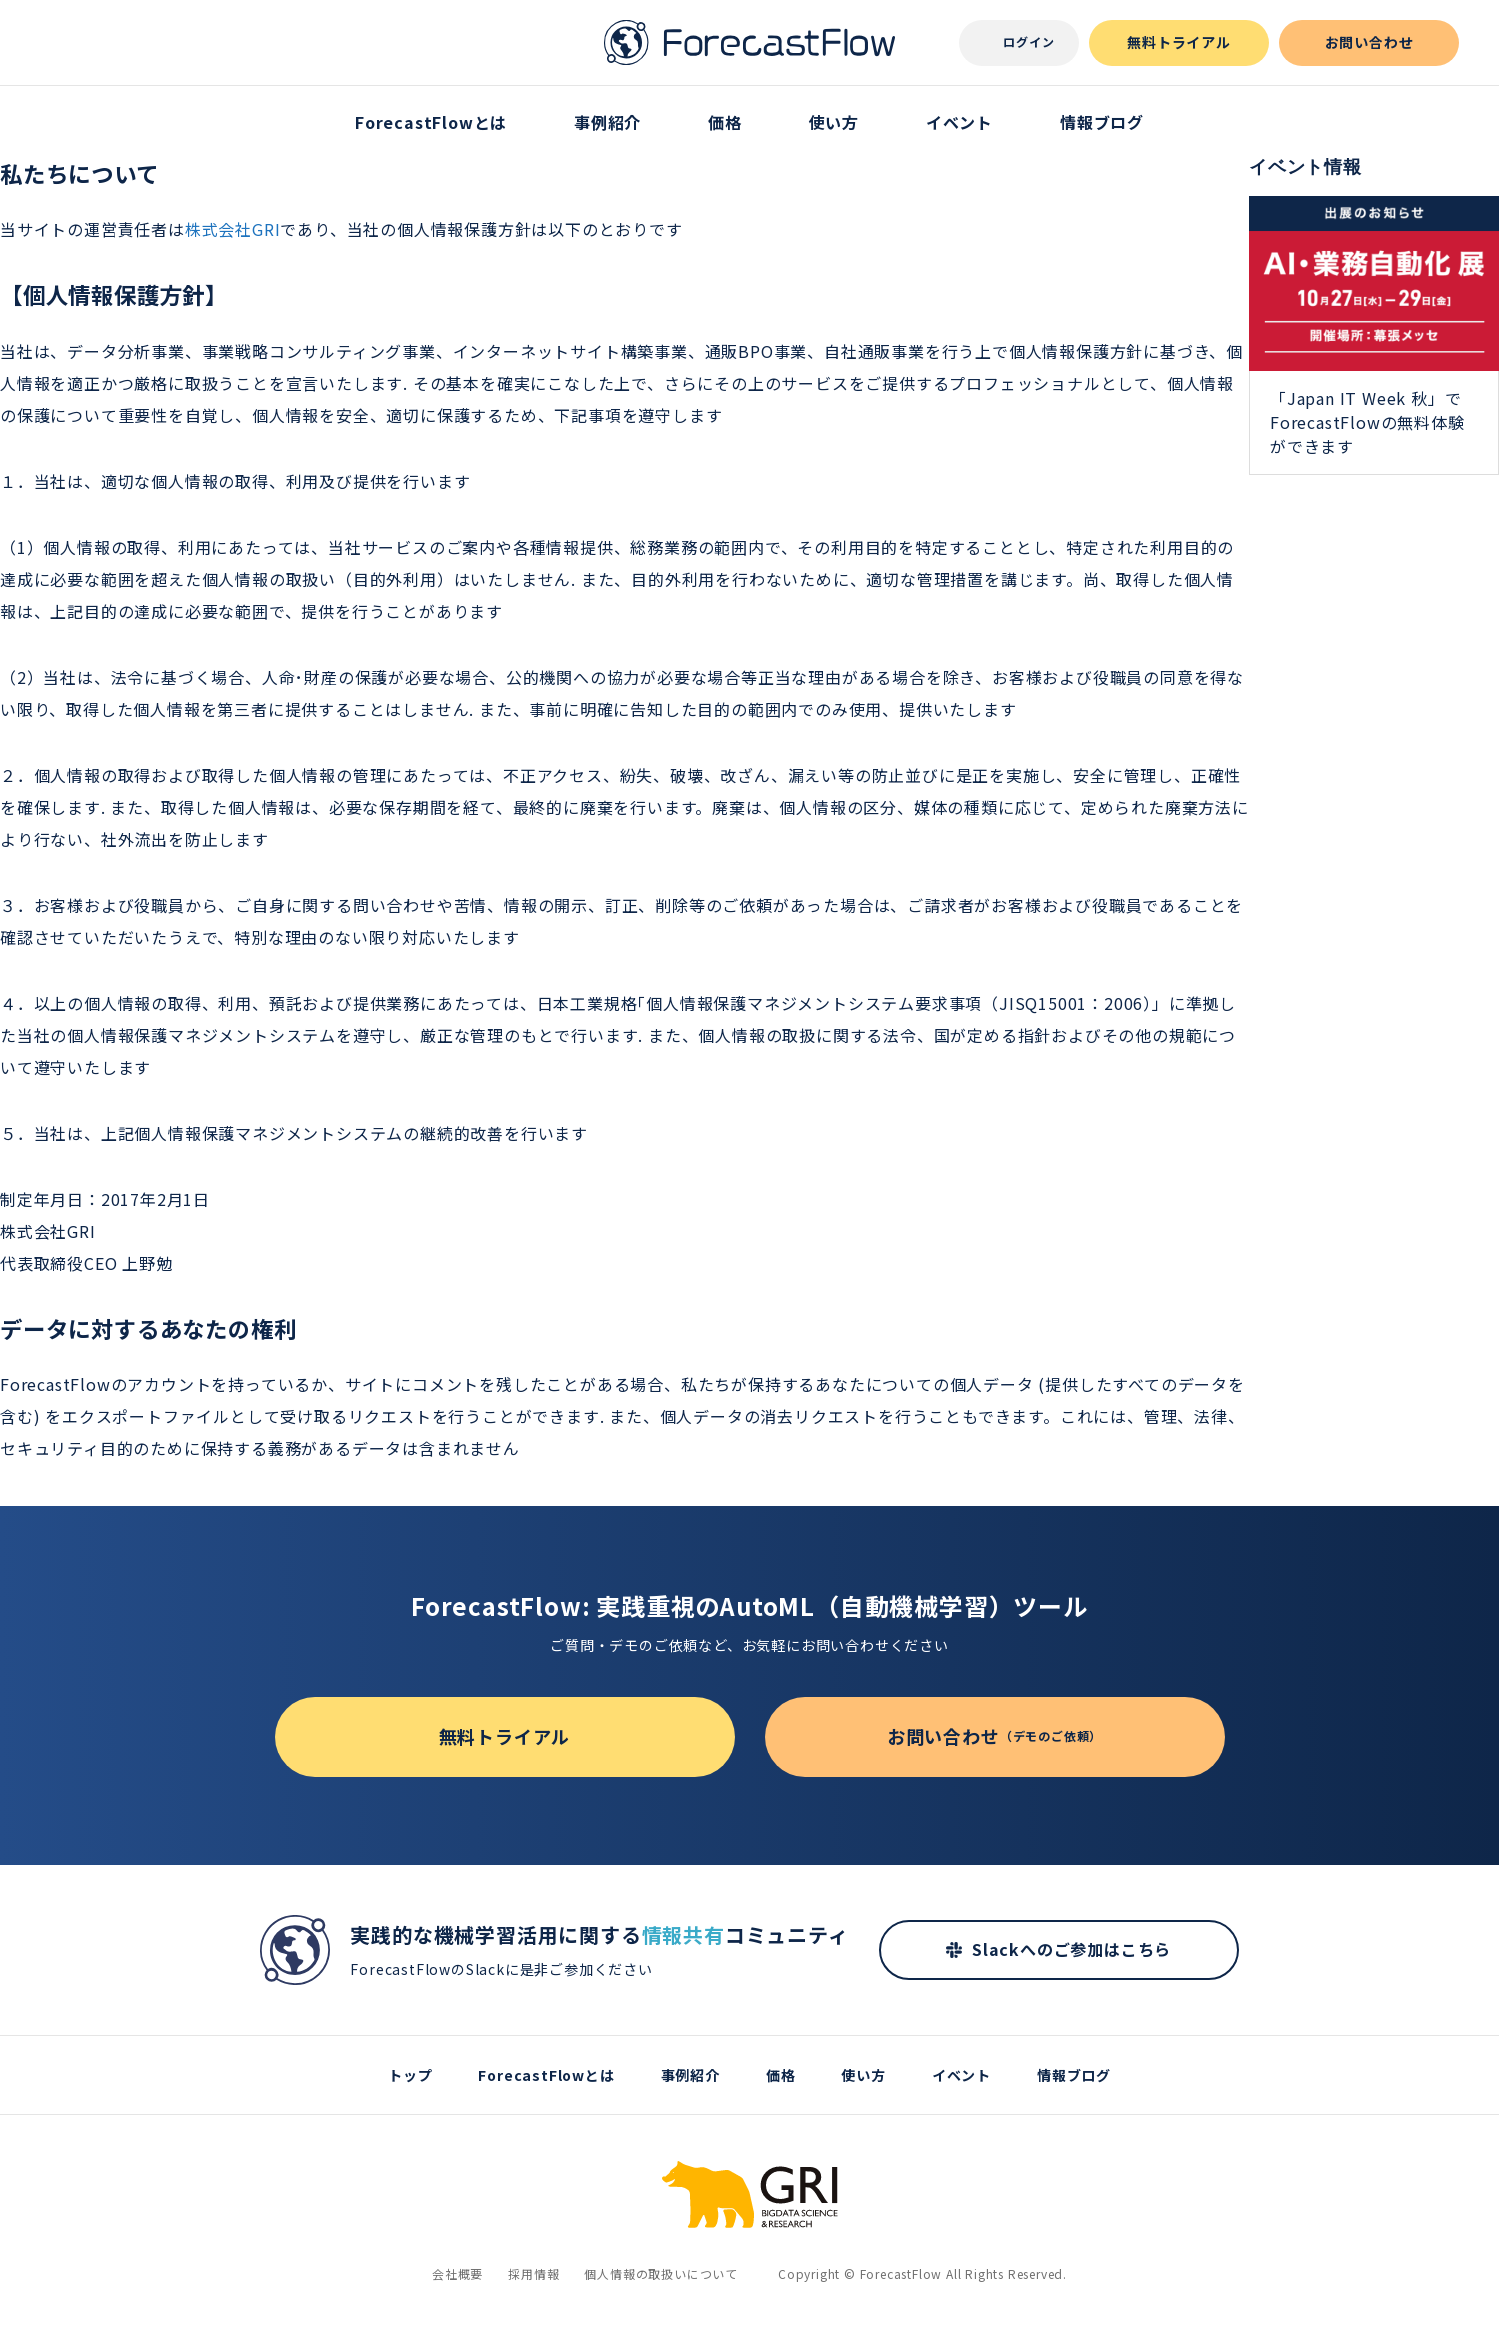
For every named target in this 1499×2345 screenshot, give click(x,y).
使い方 (834, 122)
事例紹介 (607, 122)
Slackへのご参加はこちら (1071, 1949)
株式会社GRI (233, 229)
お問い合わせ (1369, 42)
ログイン (1028, 41)
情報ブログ (1102, 122)
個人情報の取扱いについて (661, 2273)
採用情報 (533, 2273)
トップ (410, 2075)
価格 (725, 122)
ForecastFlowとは (431, 122)
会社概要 (457, 2273)
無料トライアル (1179, 42)
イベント (959, 122)
